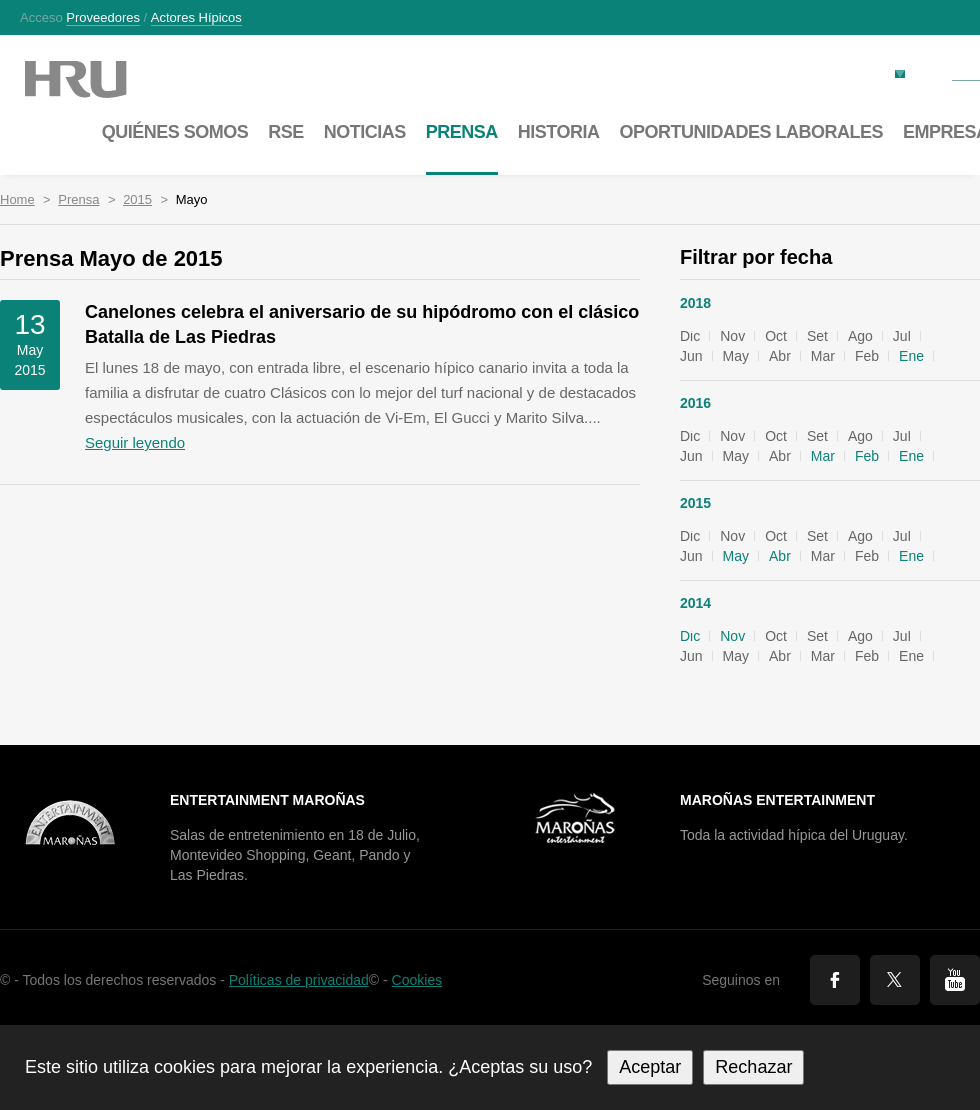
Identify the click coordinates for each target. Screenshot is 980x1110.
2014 (695, 603)
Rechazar (753, 1067)
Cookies (417, 980)
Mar (823, 456)
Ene (911, 356)
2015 (137, 199)
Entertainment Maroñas (267, 800)
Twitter (895, 980)
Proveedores (103, 18)
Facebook (835, 980)
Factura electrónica (835, 72)
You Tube (955, 980)
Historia (559, 132)
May (736, 556)
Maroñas (95, 79)
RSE (286, 132)
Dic (690, 636)
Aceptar (650, 1067)
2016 (695, 403)
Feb (867, 456)
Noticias (365, 132)
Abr (780, 556)
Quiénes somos (175, 132)
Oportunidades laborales (751, 132)
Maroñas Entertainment (777, 800)
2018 (695, 303)
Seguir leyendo (135, 442)
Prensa (78, 199)
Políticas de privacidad (299, 980)
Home (17, 199)
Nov (732, 636)
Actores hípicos (196, 18)
